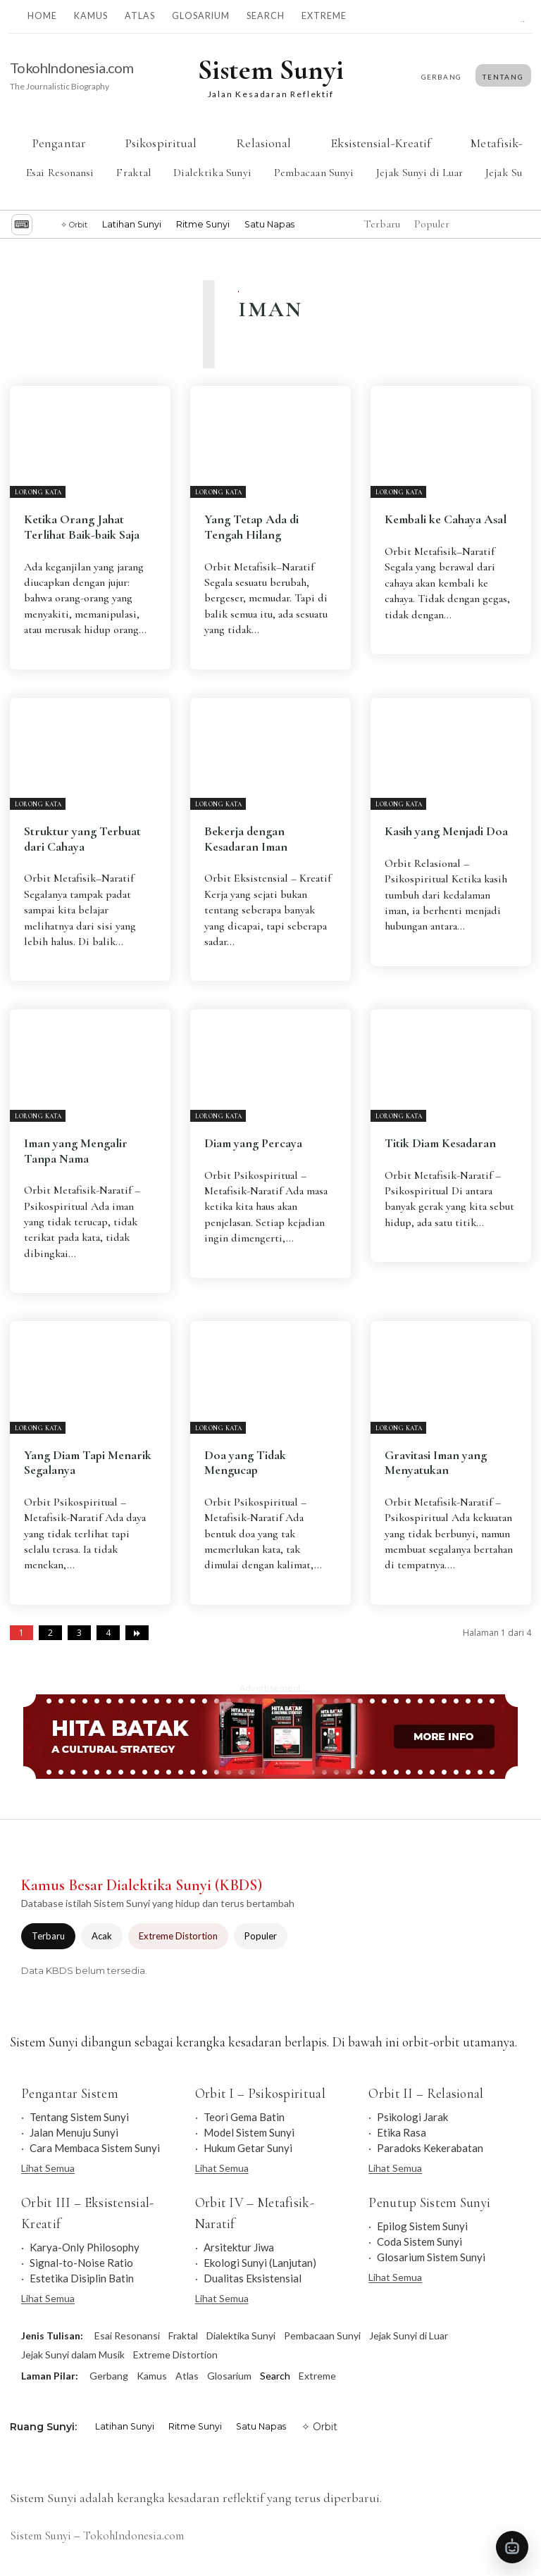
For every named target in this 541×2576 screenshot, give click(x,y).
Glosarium (201, 16)
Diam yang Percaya (253, 1143)
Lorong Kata (38, 492)
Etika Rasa (401, 2132)
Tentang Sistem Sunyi (79, 2117)
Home (42, 16)
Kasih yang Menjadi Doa (446, 831)
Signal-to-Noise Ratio (81, 2262)
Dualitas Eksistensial (252, 2278)
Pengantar (59, 143)
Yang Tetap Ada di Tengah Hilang (251, 526)
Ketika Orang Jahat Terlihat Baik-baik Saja (81, 526)
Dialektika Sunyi (212, 172)
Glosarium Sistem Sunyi (431, 2257)
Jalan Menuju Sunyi (74, 2132)
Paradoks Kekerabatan (430, 2148)
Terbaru (48, 1936)
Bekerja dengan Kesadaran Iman (245, 838)
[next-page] (137, 1632)
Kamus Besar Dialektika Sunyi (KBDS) (141, 1885)
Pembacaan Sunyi (314, 172)
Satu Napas (269, 224)
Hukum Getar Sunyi (248, 2148)
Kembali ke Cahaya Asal (445, 519)
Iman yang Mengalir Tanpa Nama (76, 1150)
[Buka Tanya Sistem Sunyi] (512, 2547)
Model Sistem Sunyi (249, 2132)
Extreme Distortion (178, 1936)
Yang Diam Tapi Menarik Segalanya (87, 1462)
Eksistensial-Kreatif (380, 143)
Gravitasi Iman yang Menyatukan (436, 1462)
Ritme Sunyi (203, 224)
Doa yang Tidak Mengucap (245, 1462)
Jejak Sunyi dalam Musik (73, 2355)
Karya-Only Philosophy (84, 2247)
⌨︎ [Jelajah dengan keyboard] (22, 224)
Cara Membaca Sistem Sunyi (95, 2148)
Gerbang (108, 2376)
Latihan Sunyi (131, 224)
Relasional (263, 143)
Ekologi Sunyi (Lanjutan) (260, 2262)
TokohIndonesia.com (71, 67)
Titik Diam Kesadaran (440, 1143)
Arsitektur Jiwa (239, 2247)
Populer (260, 1936)
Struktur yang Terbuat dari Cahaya (82, 838)
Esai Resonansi (60, 172)
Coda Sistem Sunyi (419, 2241)
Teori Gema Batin (244, 2117)
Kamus (91, 16)
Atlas (140, 16)
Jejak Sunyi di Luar (419, 172)
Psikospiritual (161, 143)
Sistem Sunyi (40, 2535)
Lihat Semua (48, 2168)
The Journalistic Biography (59, 86)
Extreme (324, 16)
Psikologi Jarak (412, 2117)
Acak (102, 1936)
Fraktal (133, 172)
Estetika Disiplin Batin (82, 2278)
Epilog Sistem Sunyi (422, 2226)
